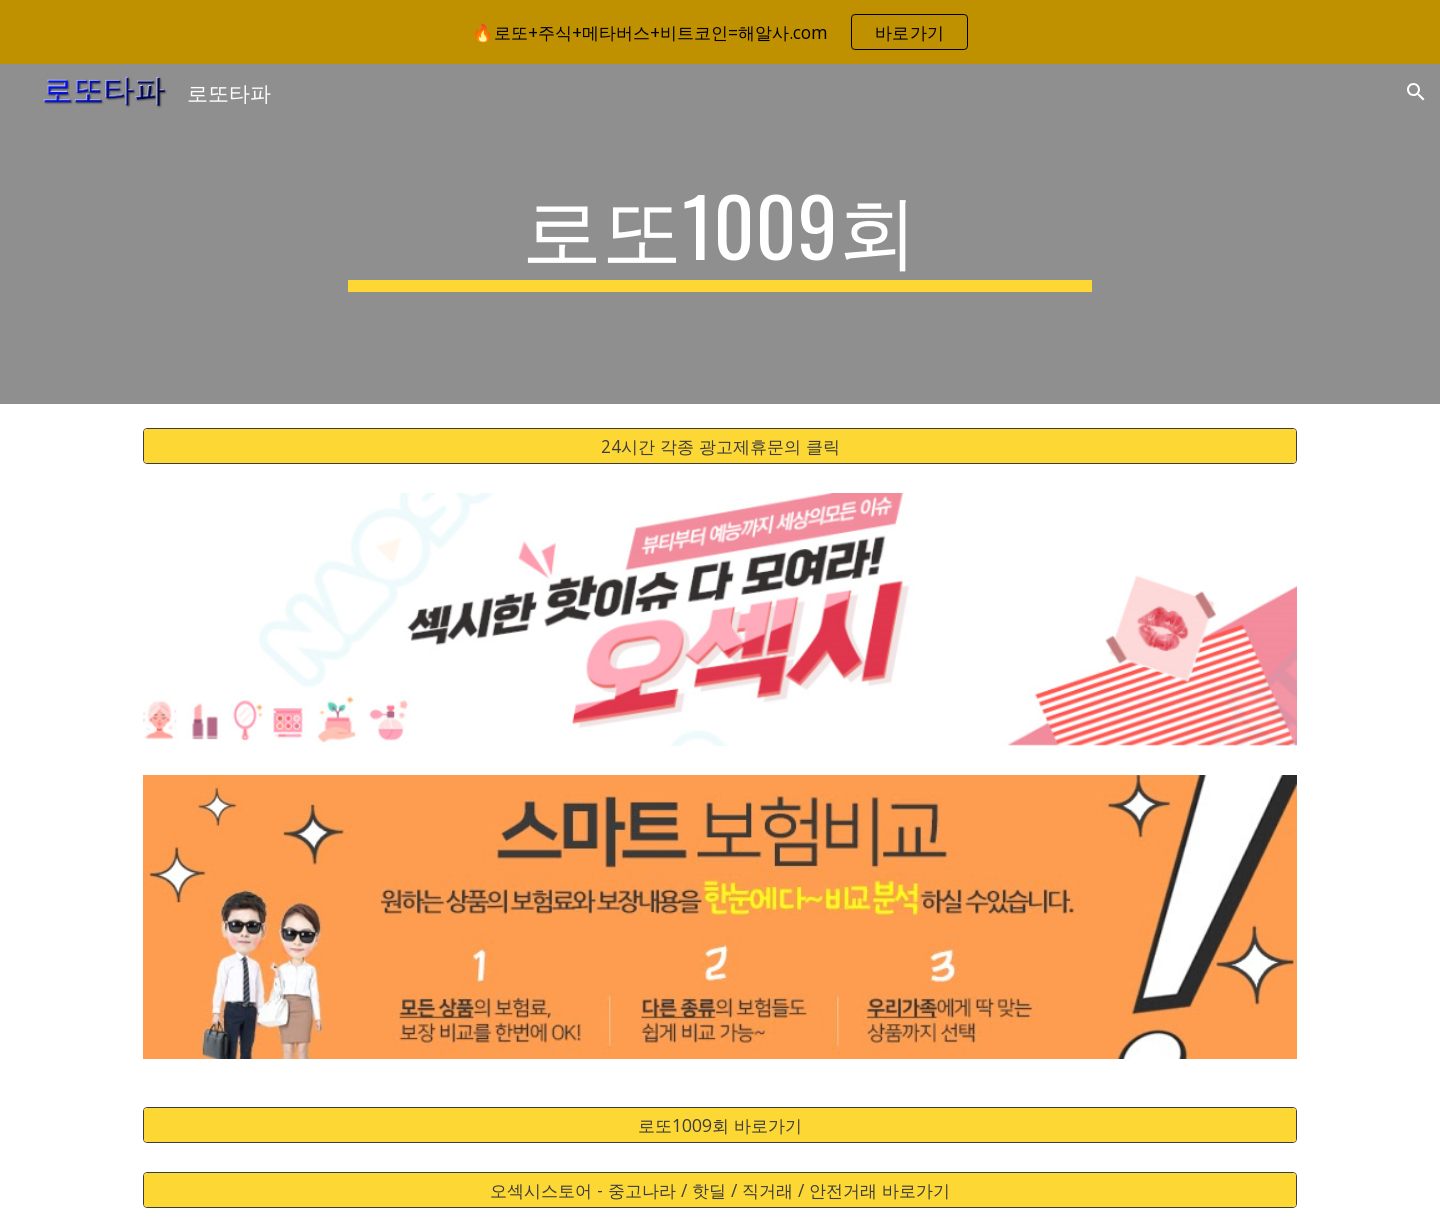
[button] (1416, 92)
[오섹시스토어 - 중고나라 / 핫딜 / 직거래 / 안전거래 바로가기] (720, 1190)
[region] (720, 32)
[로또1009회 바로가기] (720, 1125)
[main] (720, 234)
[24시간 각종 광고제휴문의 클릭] (720, 446)
